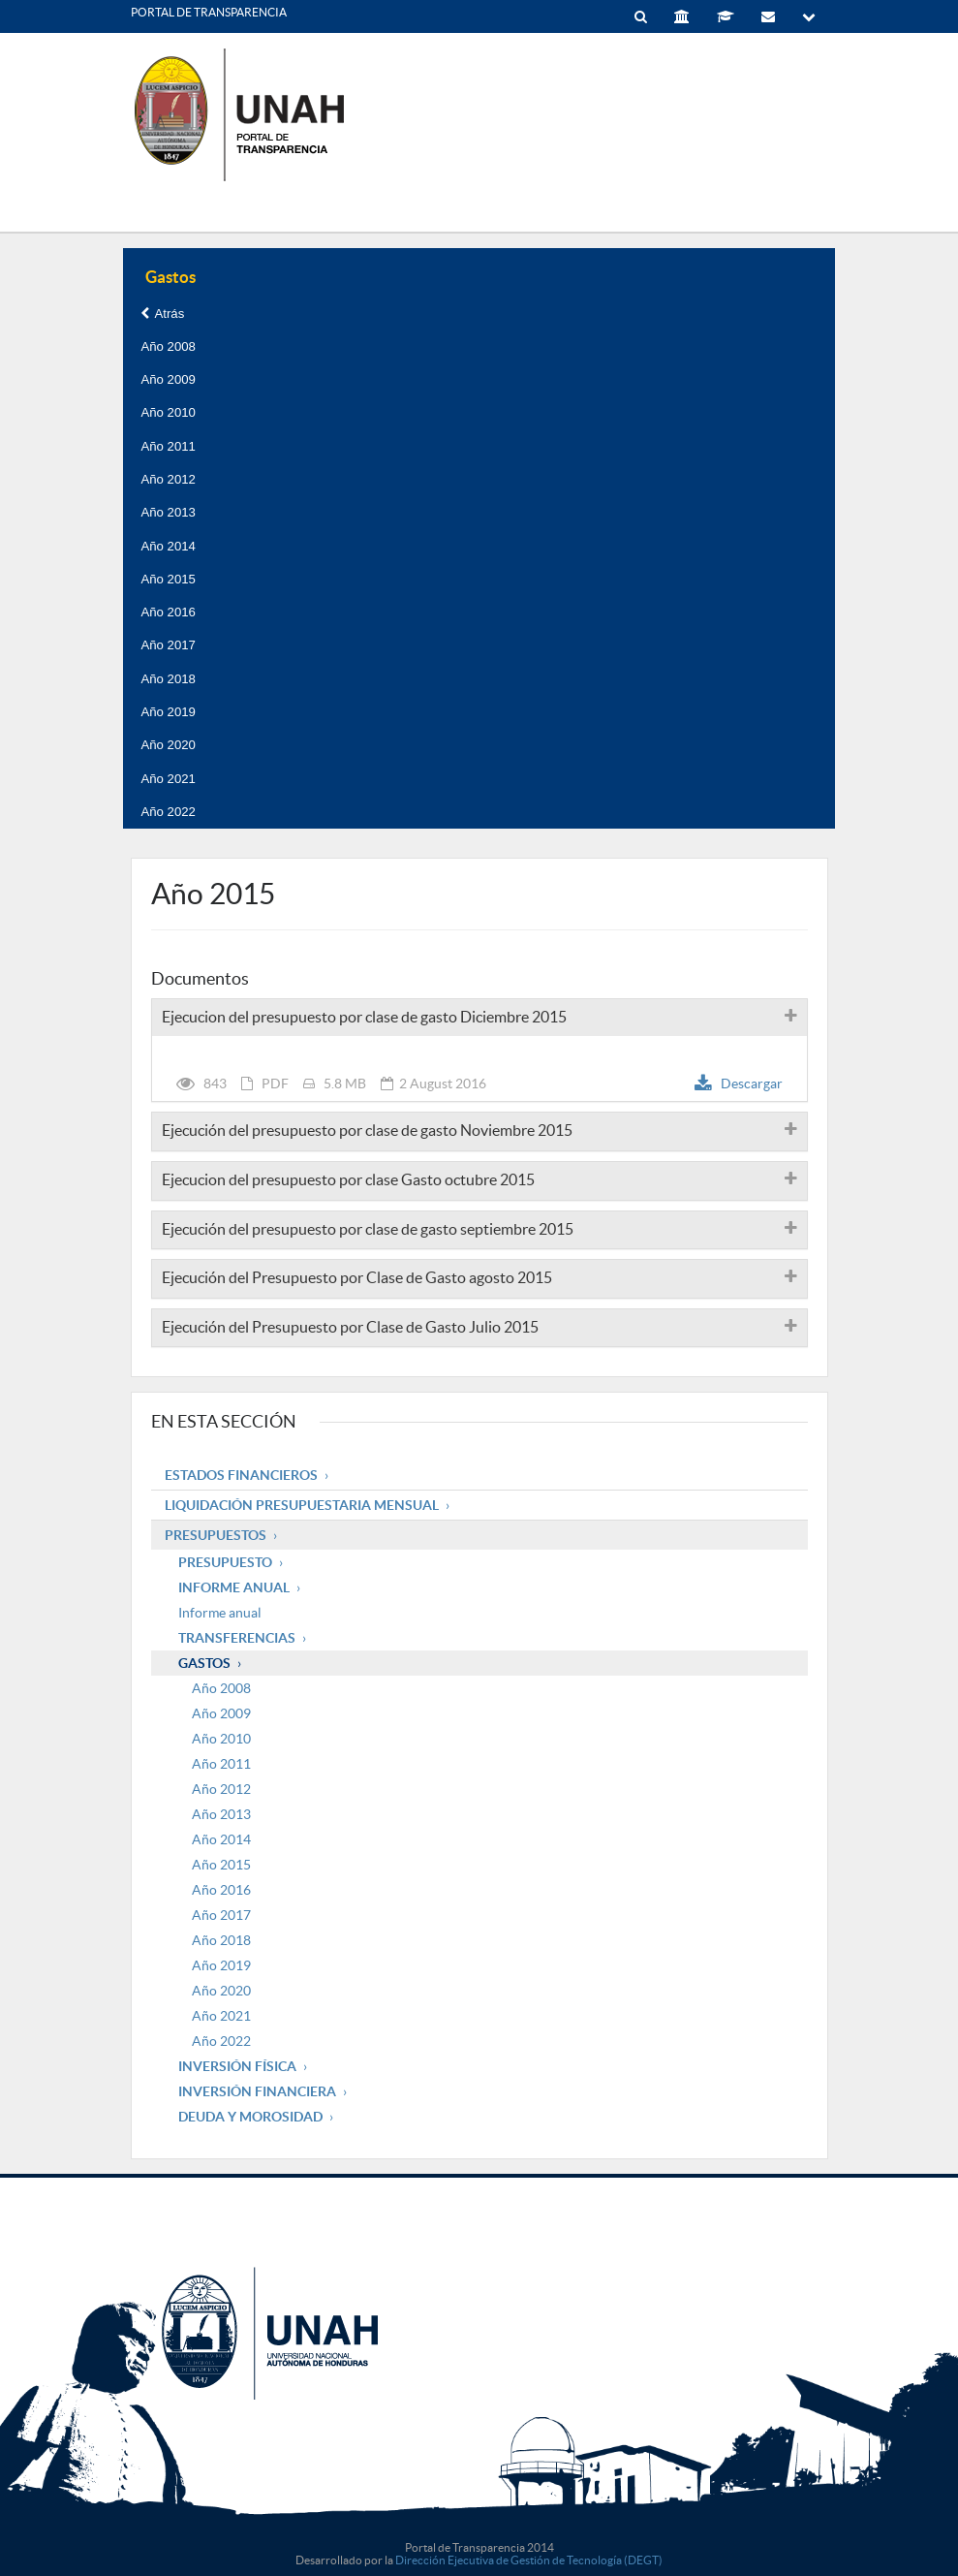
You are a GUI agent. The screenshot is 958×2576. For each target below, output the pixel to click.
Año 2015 (167, 579)
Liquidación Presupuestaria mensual (302, 1505)
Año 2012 (167, 479)
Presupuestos (215, 1535)
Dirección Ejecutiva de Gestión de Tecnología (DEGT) (529, 2560)
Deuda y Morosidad (250, 2116)
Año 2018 (167, 679)
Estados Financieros (241, 1475)
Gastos (204, 1663)
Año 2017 (167, 645)
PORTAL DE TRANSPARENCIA (209, 12)
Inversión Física (237, 2066)
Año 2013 (167, 512)
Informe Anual (234, 1587)
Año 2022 (167, 811)
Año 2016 (167, 612)
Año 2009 (167, 379)
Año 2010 (167, 412)
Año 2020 (167, 745)
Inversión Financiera (257, 2091)
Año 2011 (167, 446)
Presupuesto (225, 1562)
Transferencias (236, 1638)
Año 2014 (167, 546)
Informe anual (220, 1612)
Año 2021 (167, 778)
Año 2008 (167, 346)
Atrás (162, 313)
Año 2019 (167, 712)
